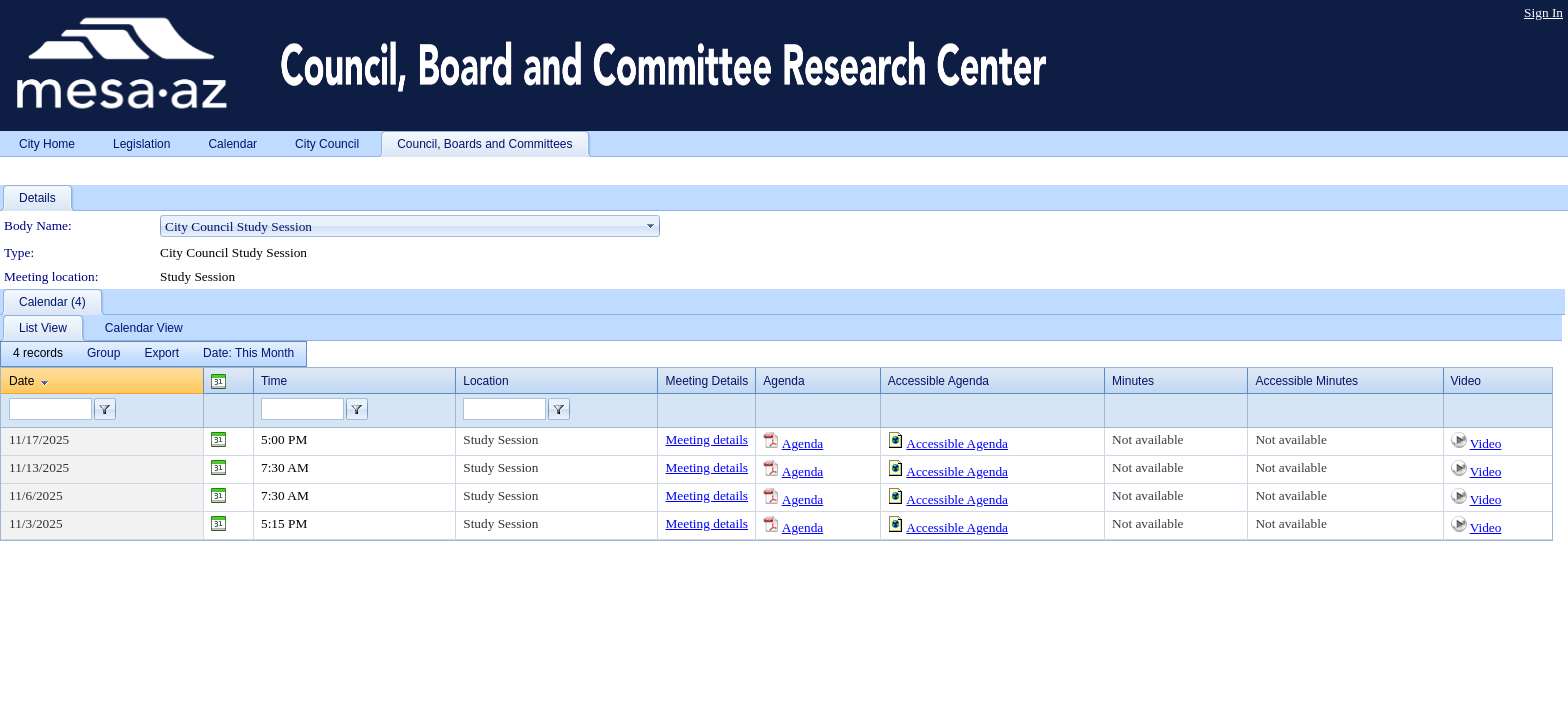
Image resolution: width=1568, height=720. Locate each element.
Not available (1147, 439)
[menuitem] (38, 354)
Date (21, 381)
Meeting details (706, 439)
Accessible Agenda (957, 443)
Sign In (1543, 12)
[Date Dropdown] (248, 354)
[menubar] (153, 354)
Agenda (802, 443)
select (651, 226)
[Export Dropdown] (161, 354)
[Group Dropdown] (103, 354)
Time (274, 381)
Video (1486, 443)
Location (485, 381)
